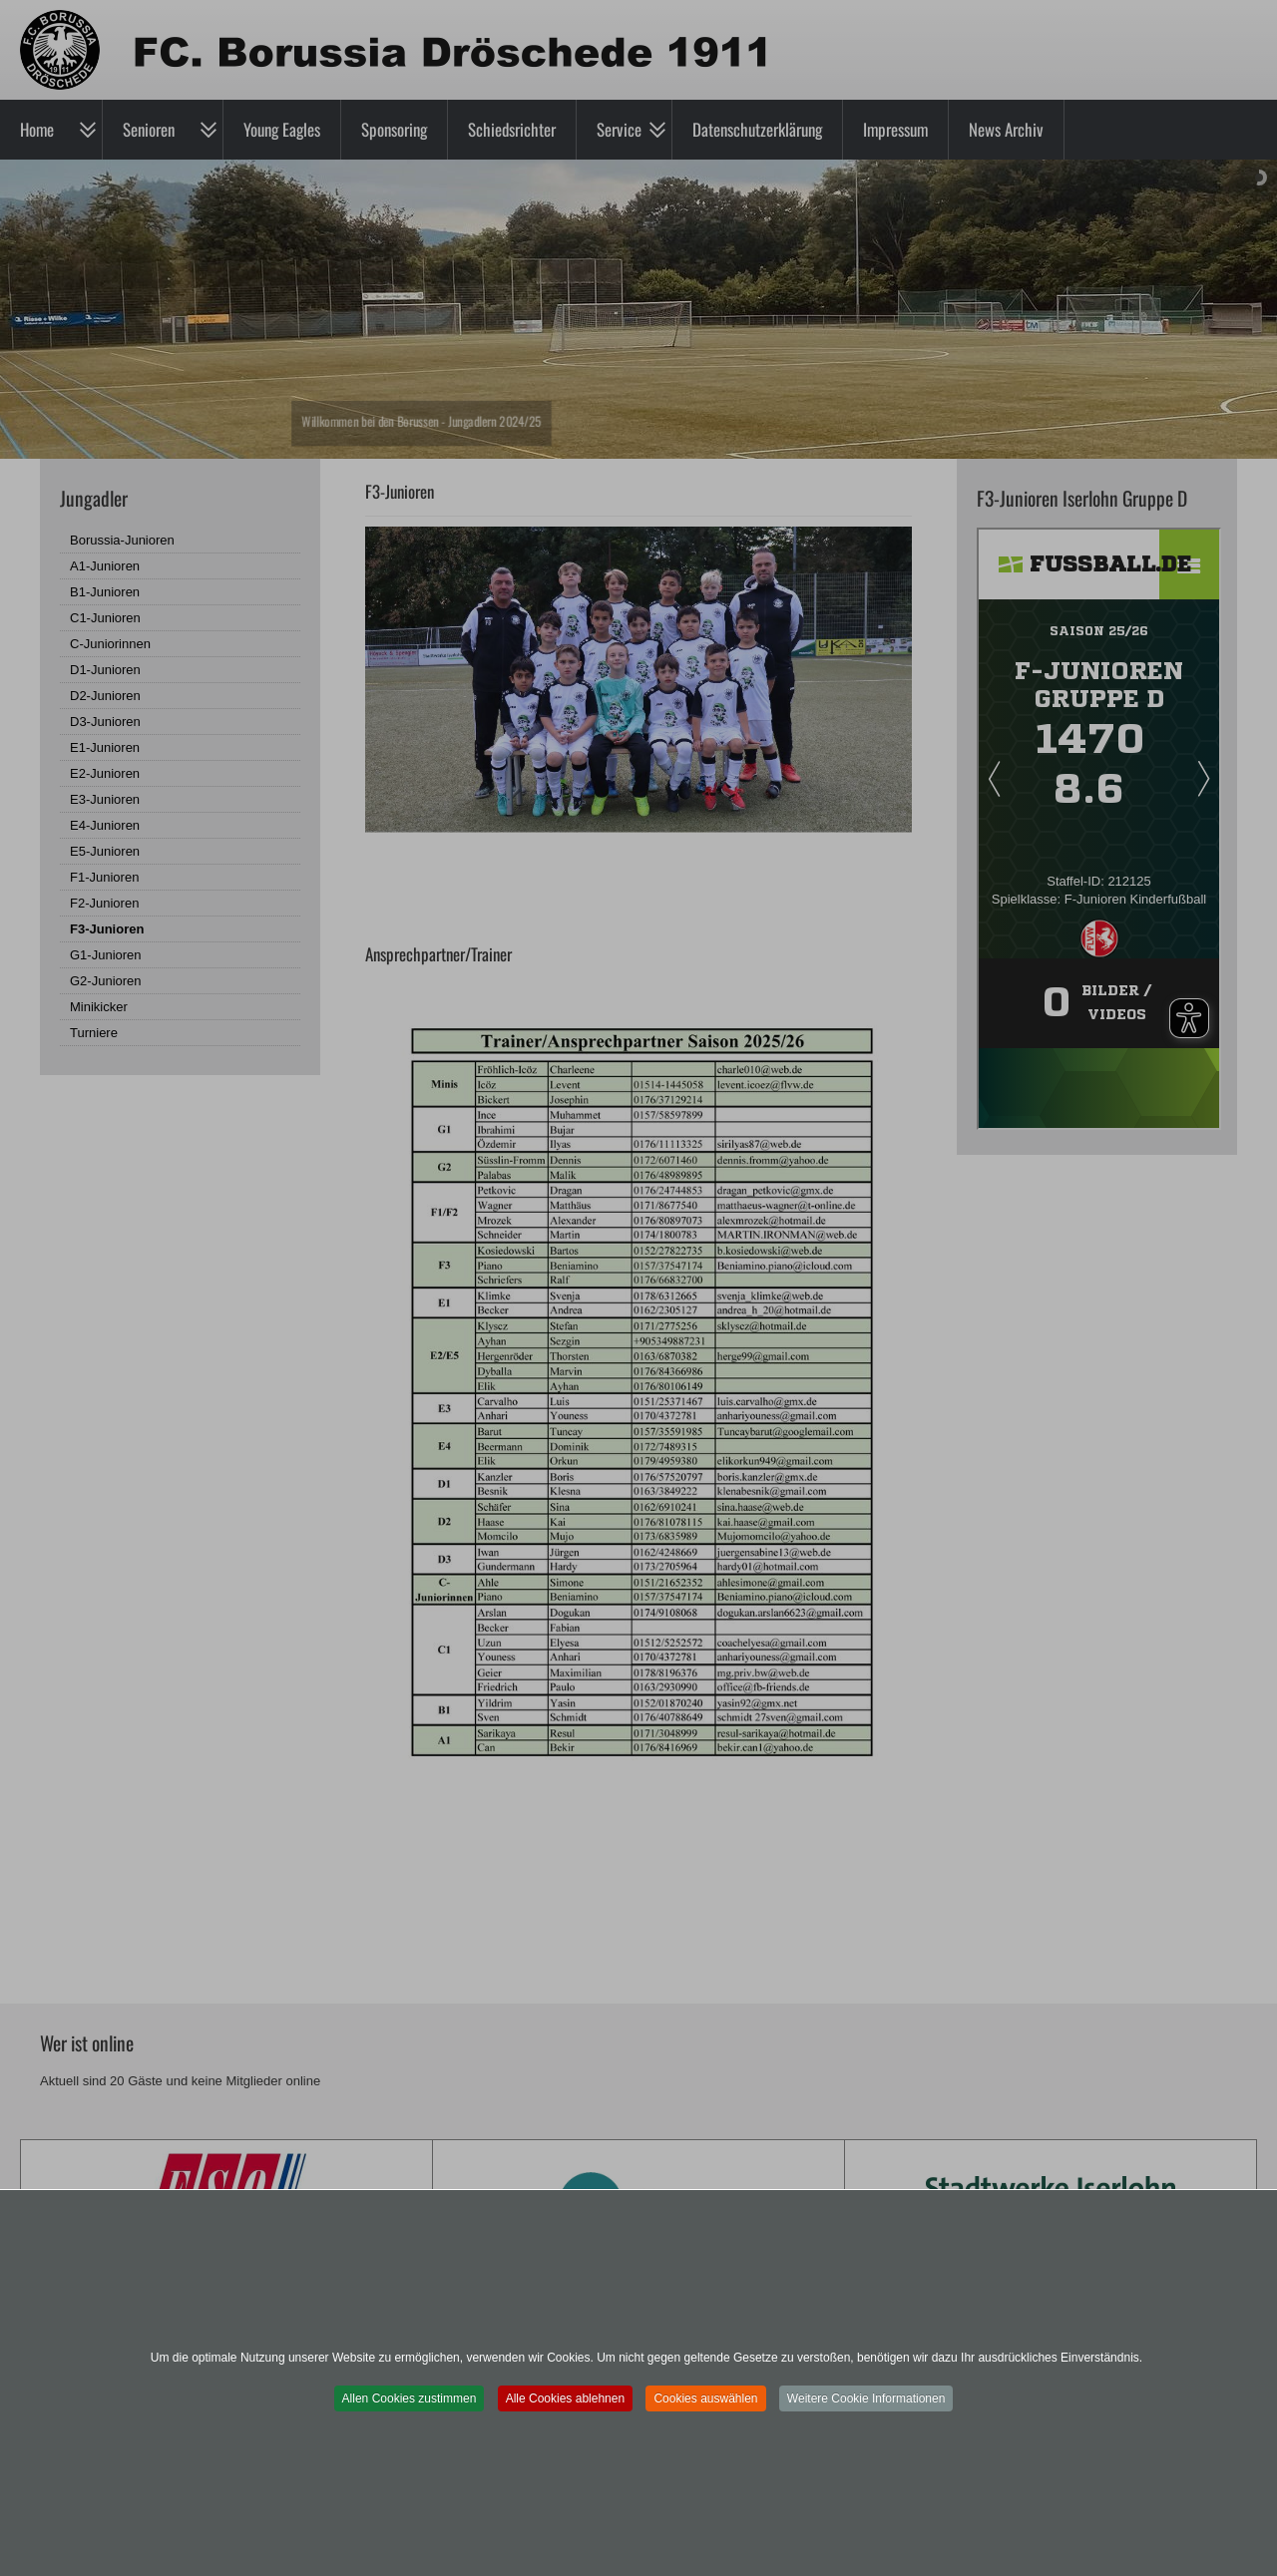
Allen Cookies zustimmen (409, 2398)
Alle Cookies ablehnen (565, 2398)
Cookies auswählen (705, 2398)
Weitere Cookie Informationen (866, 2398)
